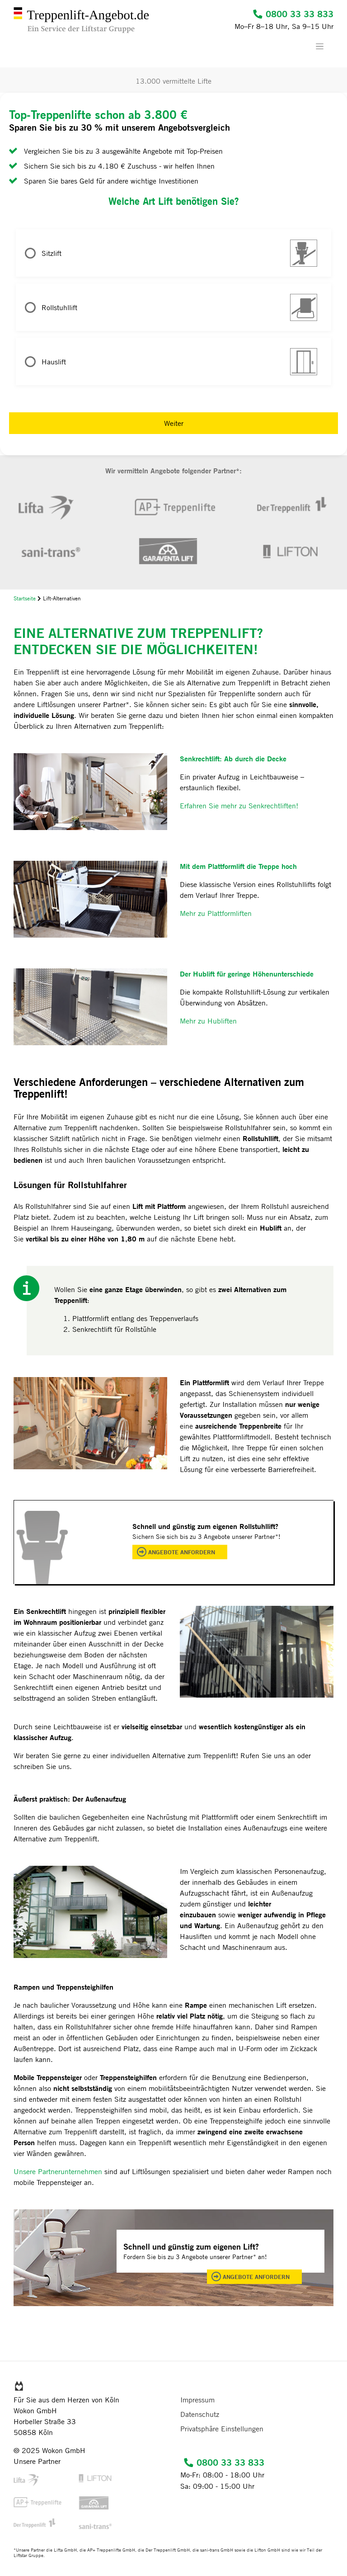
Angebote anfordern (181, 1552)
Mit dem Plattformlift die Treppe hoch (238, 866)
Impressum (197, 2399)
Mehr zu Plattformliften (216, 913)
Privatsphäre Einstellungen (221, 2428)
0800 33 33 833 (293, 13)
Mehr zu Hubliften (208, 1020)
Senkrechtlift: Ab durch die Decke (233, 758)
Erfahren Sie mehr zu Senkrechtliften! (239, 805)
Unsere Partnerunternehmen (58, 2171)
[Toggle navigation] (324, 46)
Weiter (173, 423)
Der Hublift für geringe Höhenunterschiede (247, 973)
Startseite (25, 598)
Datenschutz (199, 2414)
